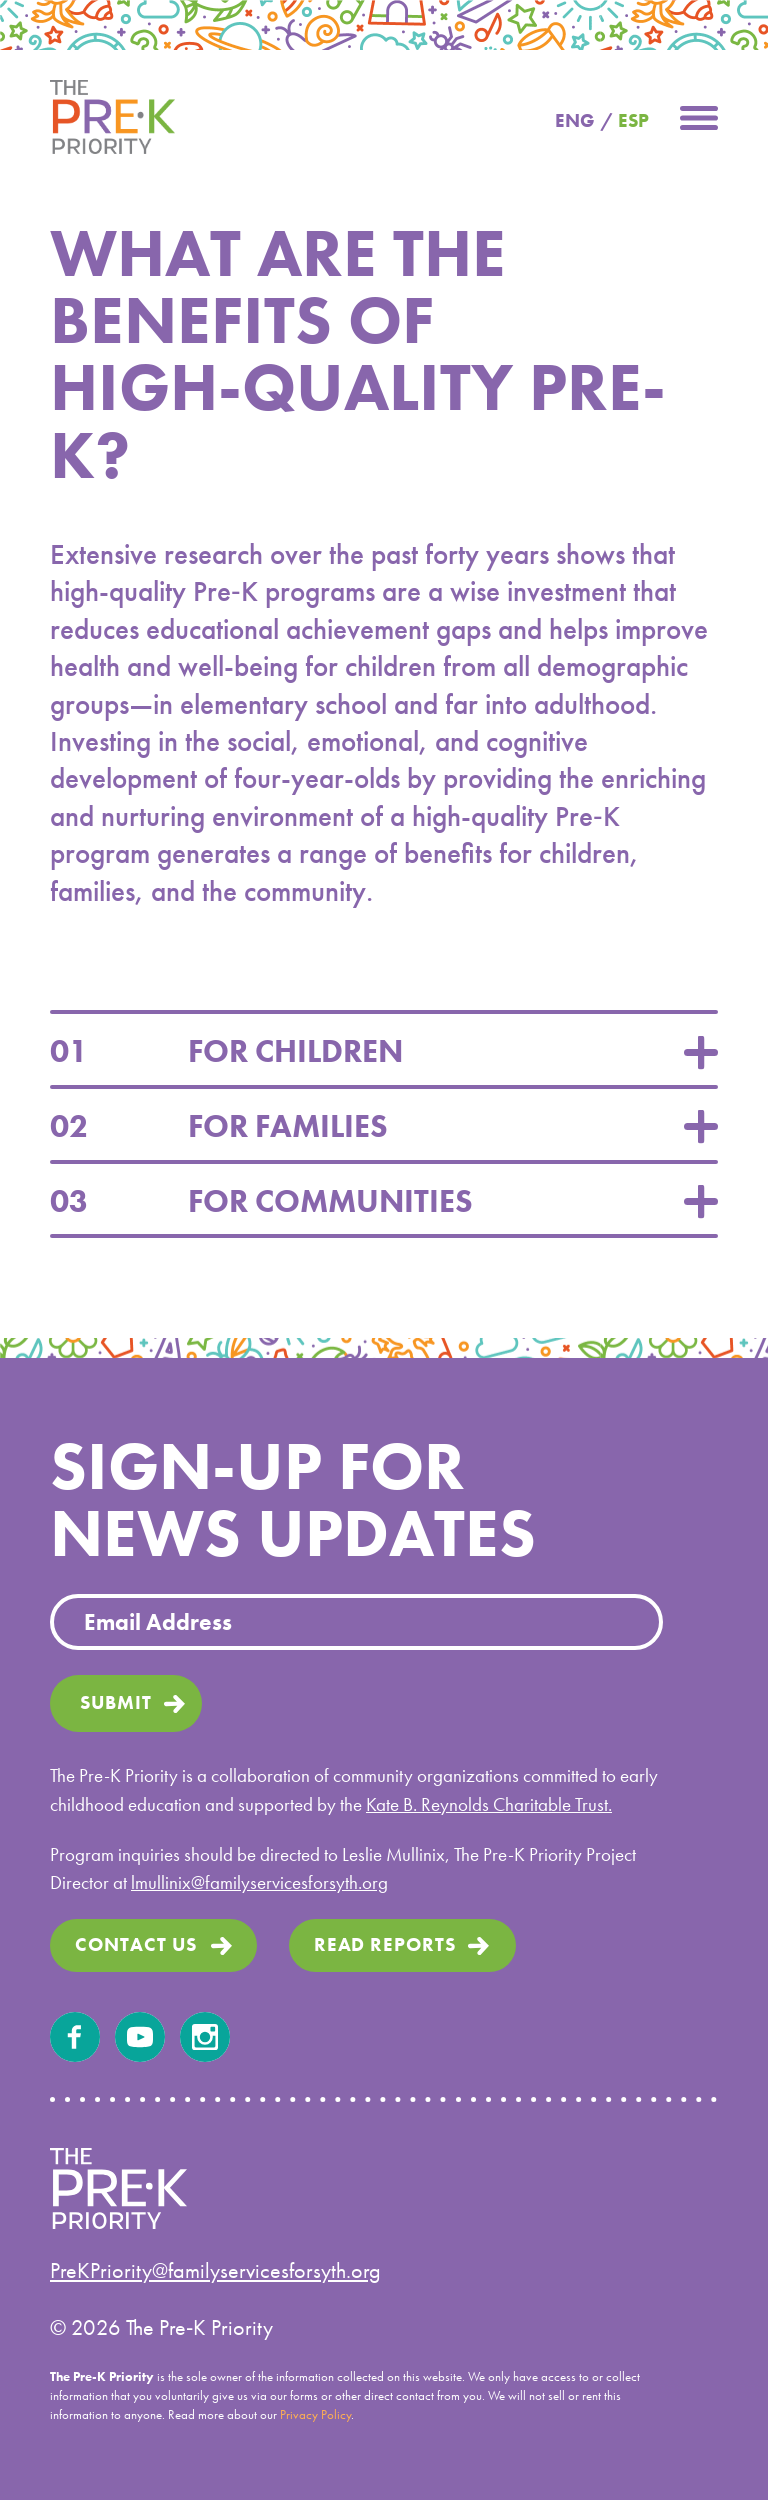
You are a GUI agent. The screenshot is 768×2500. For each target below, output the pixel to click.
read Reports (385, 1944)
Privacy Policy (315, 2414)
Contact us (136, 1944)
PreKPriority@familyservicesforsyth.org (215, 2270)
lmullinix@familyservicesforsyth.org (259, 1882)
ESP (633, 120)
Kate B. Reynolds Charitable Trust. (489, 1804)
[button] (699, 115)
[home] (112, 115)
